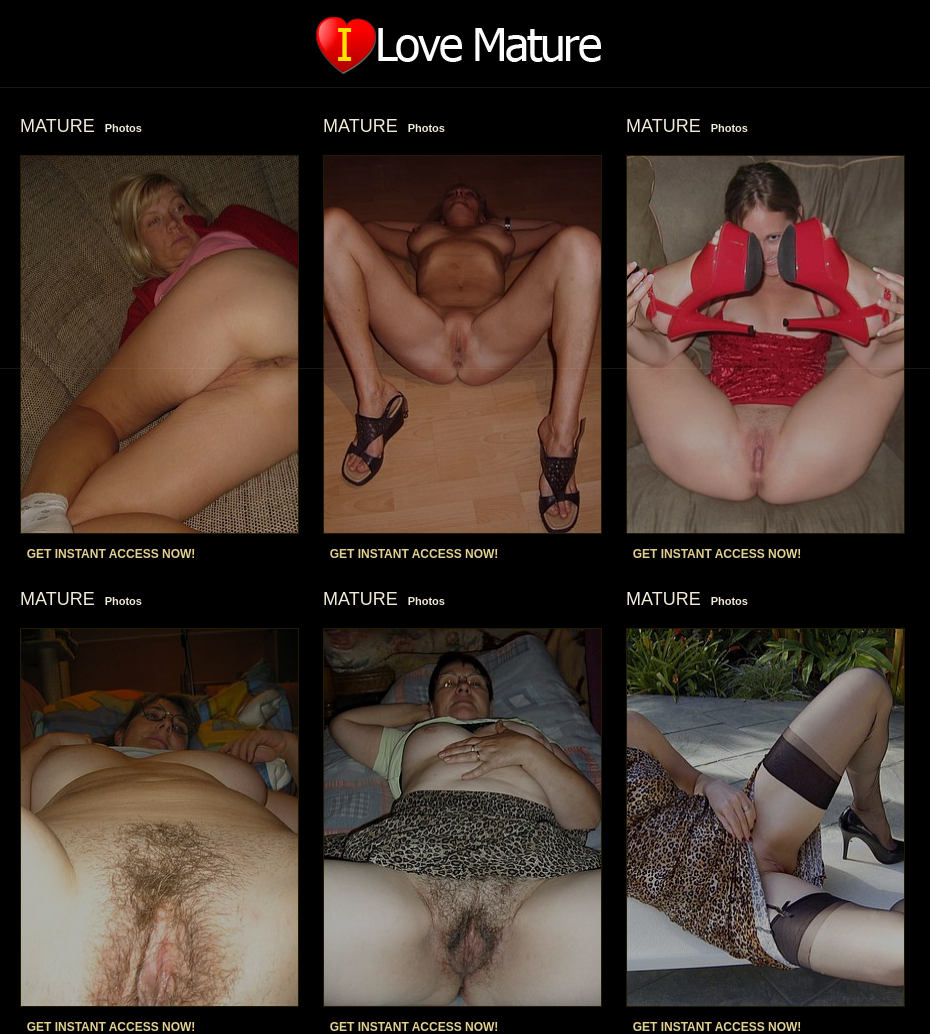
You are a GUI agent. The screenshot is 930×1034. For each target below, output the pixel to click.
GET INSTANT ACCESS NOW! (111, 554)
